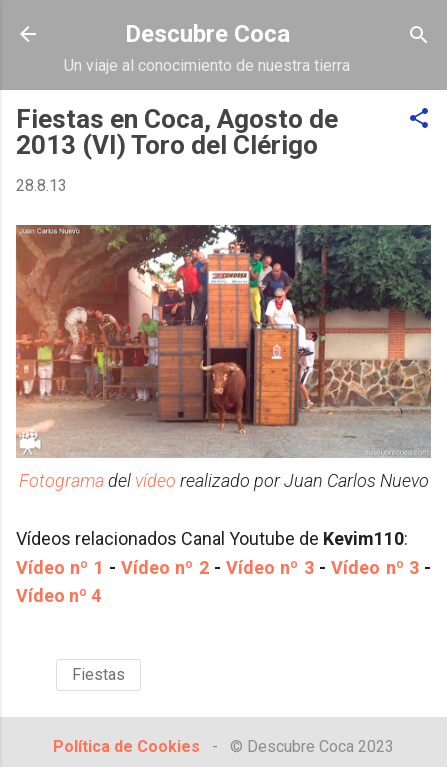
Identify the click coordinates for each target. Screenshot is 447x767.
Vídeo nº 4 (58, 595)
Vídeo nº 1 (60, 567)
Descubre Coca (207, 34)
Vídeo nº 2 (165, 567)
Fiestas (98, 674)
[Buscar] (419, 36)
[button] (419, 119)
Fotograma (61, 480)
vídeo (155, 480)
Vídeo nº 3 (270, 567)
